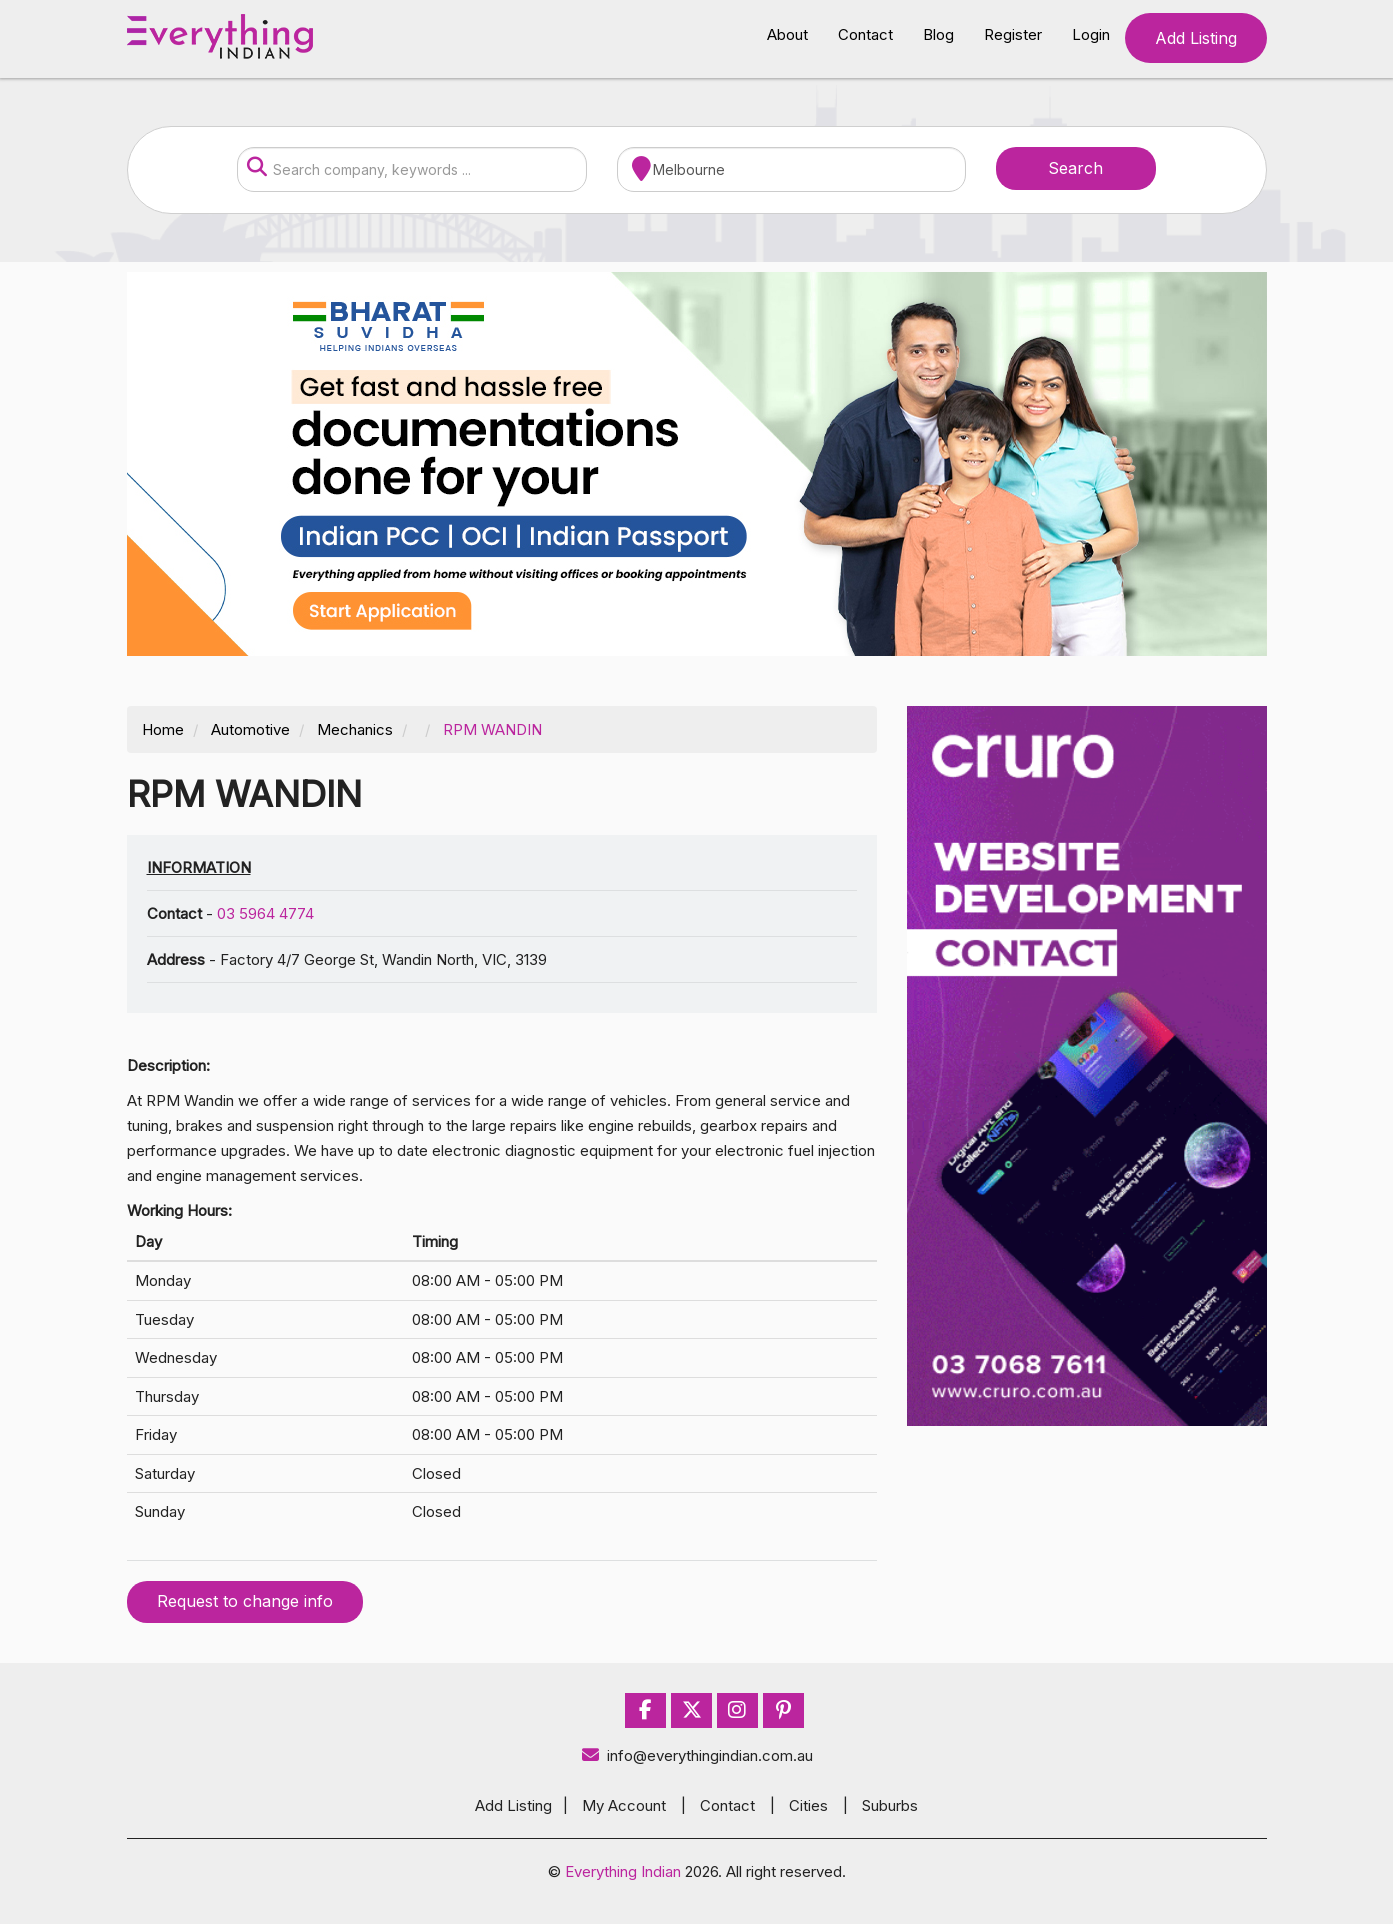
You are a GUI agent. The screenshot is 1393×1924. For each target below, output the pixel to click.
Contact (865, 34)
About (787, 34)
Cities (808, 1805)
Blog (938, 34)
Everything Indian (623, 1871)
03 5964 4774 (265, 913)
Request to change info (245, 1601)
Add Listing (1196, 38)
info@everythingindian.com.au (696, 1755)
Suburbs (890, 1805)
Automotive (250, 729)
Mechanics (355, 729)
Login (1091, 34)
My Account (624, 1805)
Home (163, 729)
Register (1013, 34)
